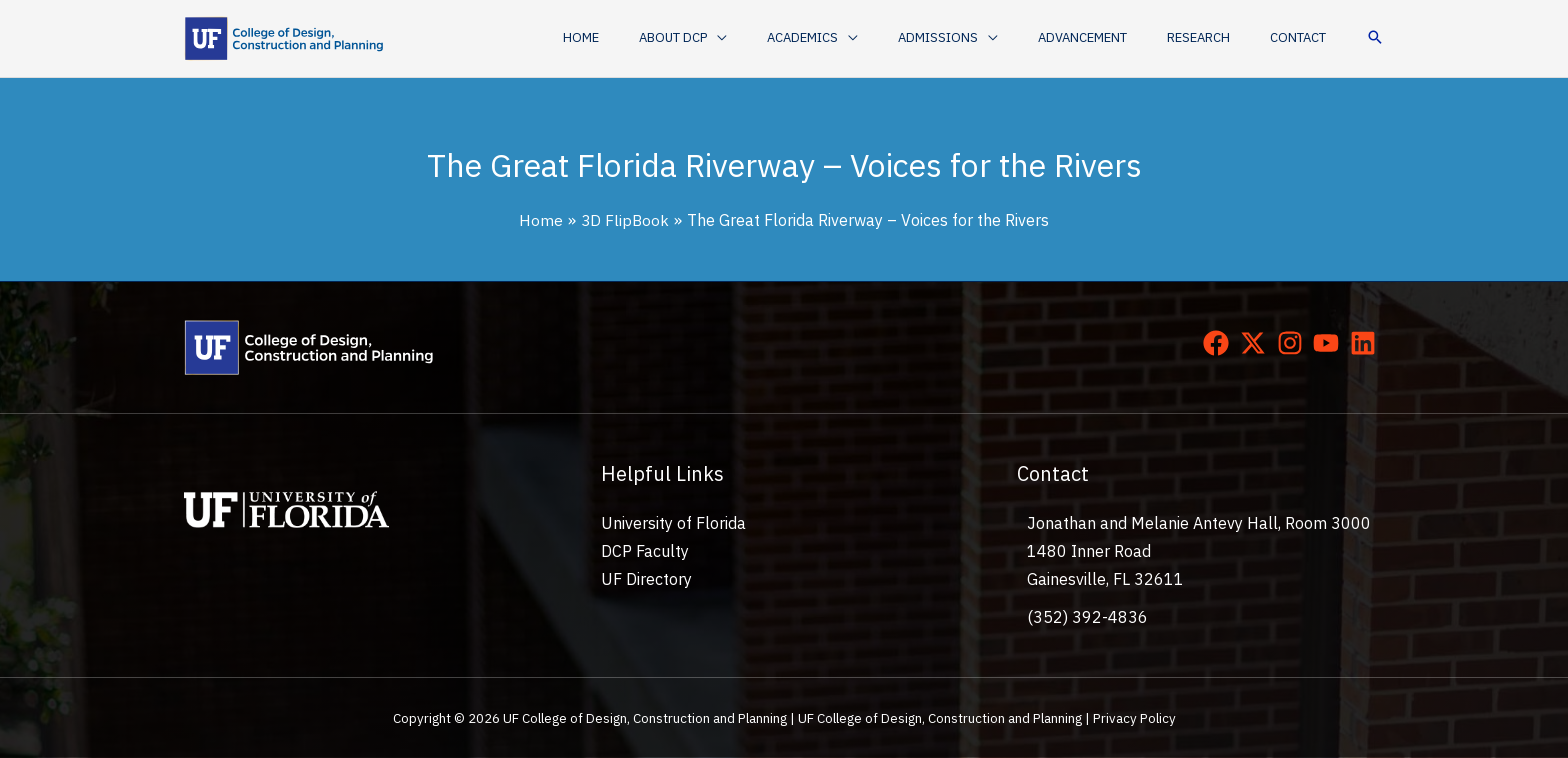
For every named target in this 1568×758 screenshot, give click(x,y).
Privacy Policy (1134, 718)
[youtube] (1330, 343)
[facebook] (1220, 343)
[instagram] (1294, 343)
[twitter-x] (1257, 343)
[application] (794, 38)
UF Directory (646, 579)
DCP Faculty (645, 551)
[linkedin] (1367, 343)
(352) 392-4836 (1087, 617)
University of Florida (673, 523)
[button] (760, 38)
